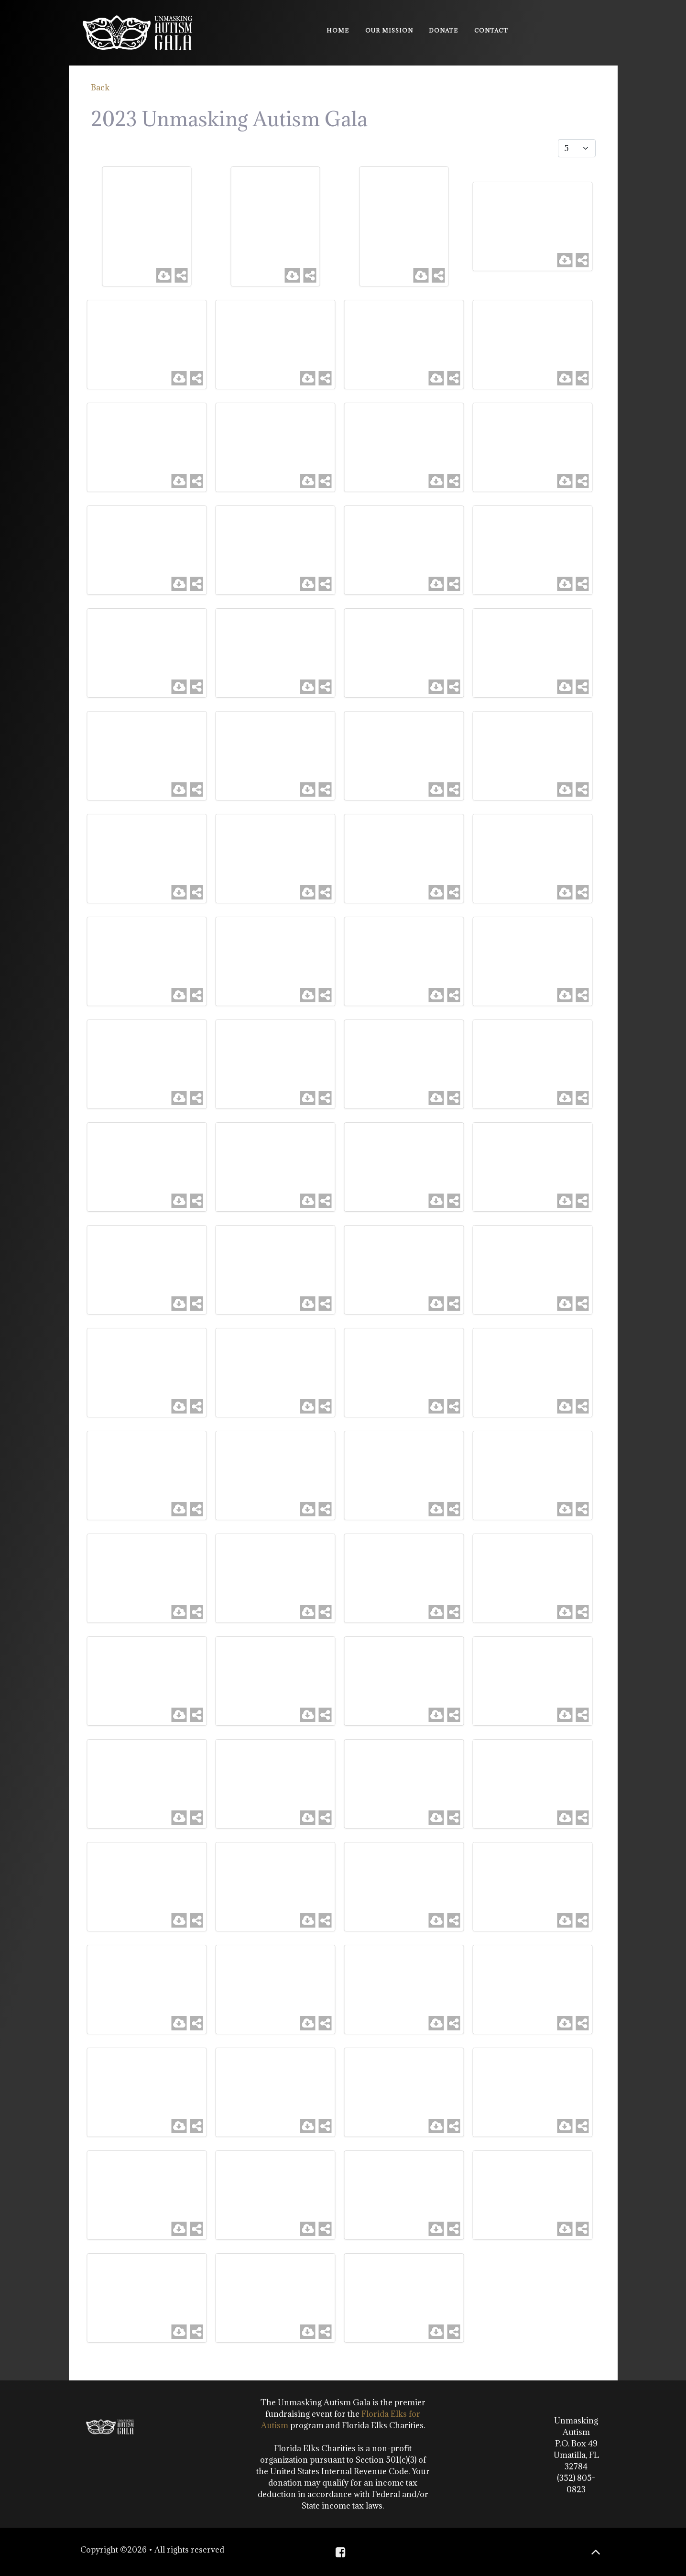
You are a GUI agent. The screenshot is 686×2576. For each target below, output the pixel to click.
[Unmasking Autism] (137, 31)
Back (100, 87)
